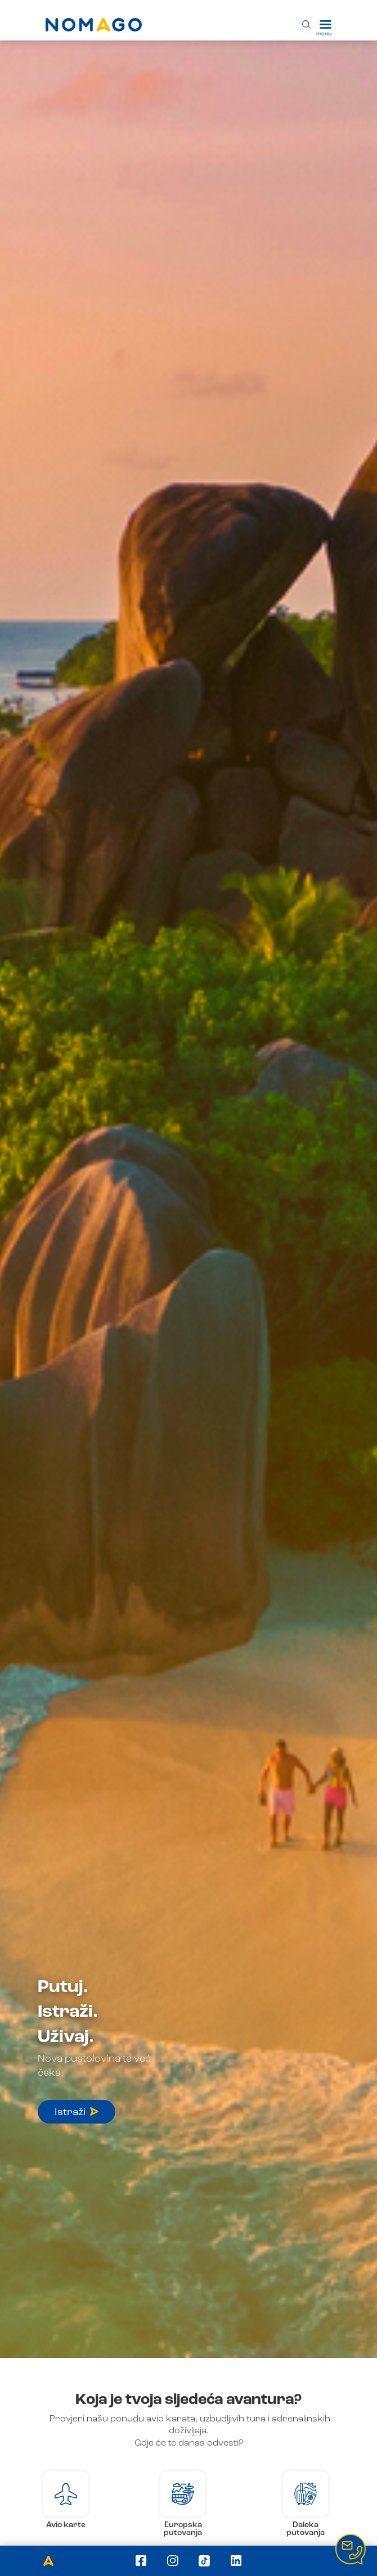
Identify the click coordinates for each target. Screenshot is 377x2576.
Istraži (76, 2112)
